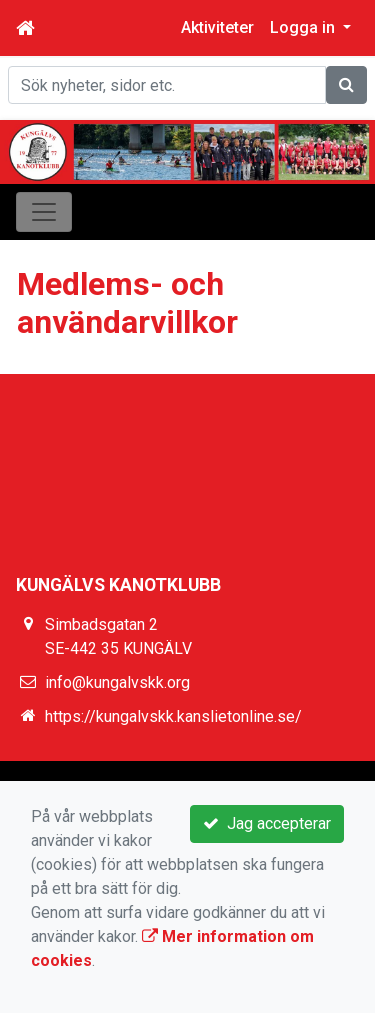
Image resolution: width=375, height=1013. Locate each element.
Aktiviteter (217, 27)
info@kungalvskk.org (117, 682)
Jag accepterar (267, 823)
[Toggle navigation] (44, 212)
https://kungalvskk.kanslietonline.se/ (173, 716)
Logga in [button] (304, 27)
